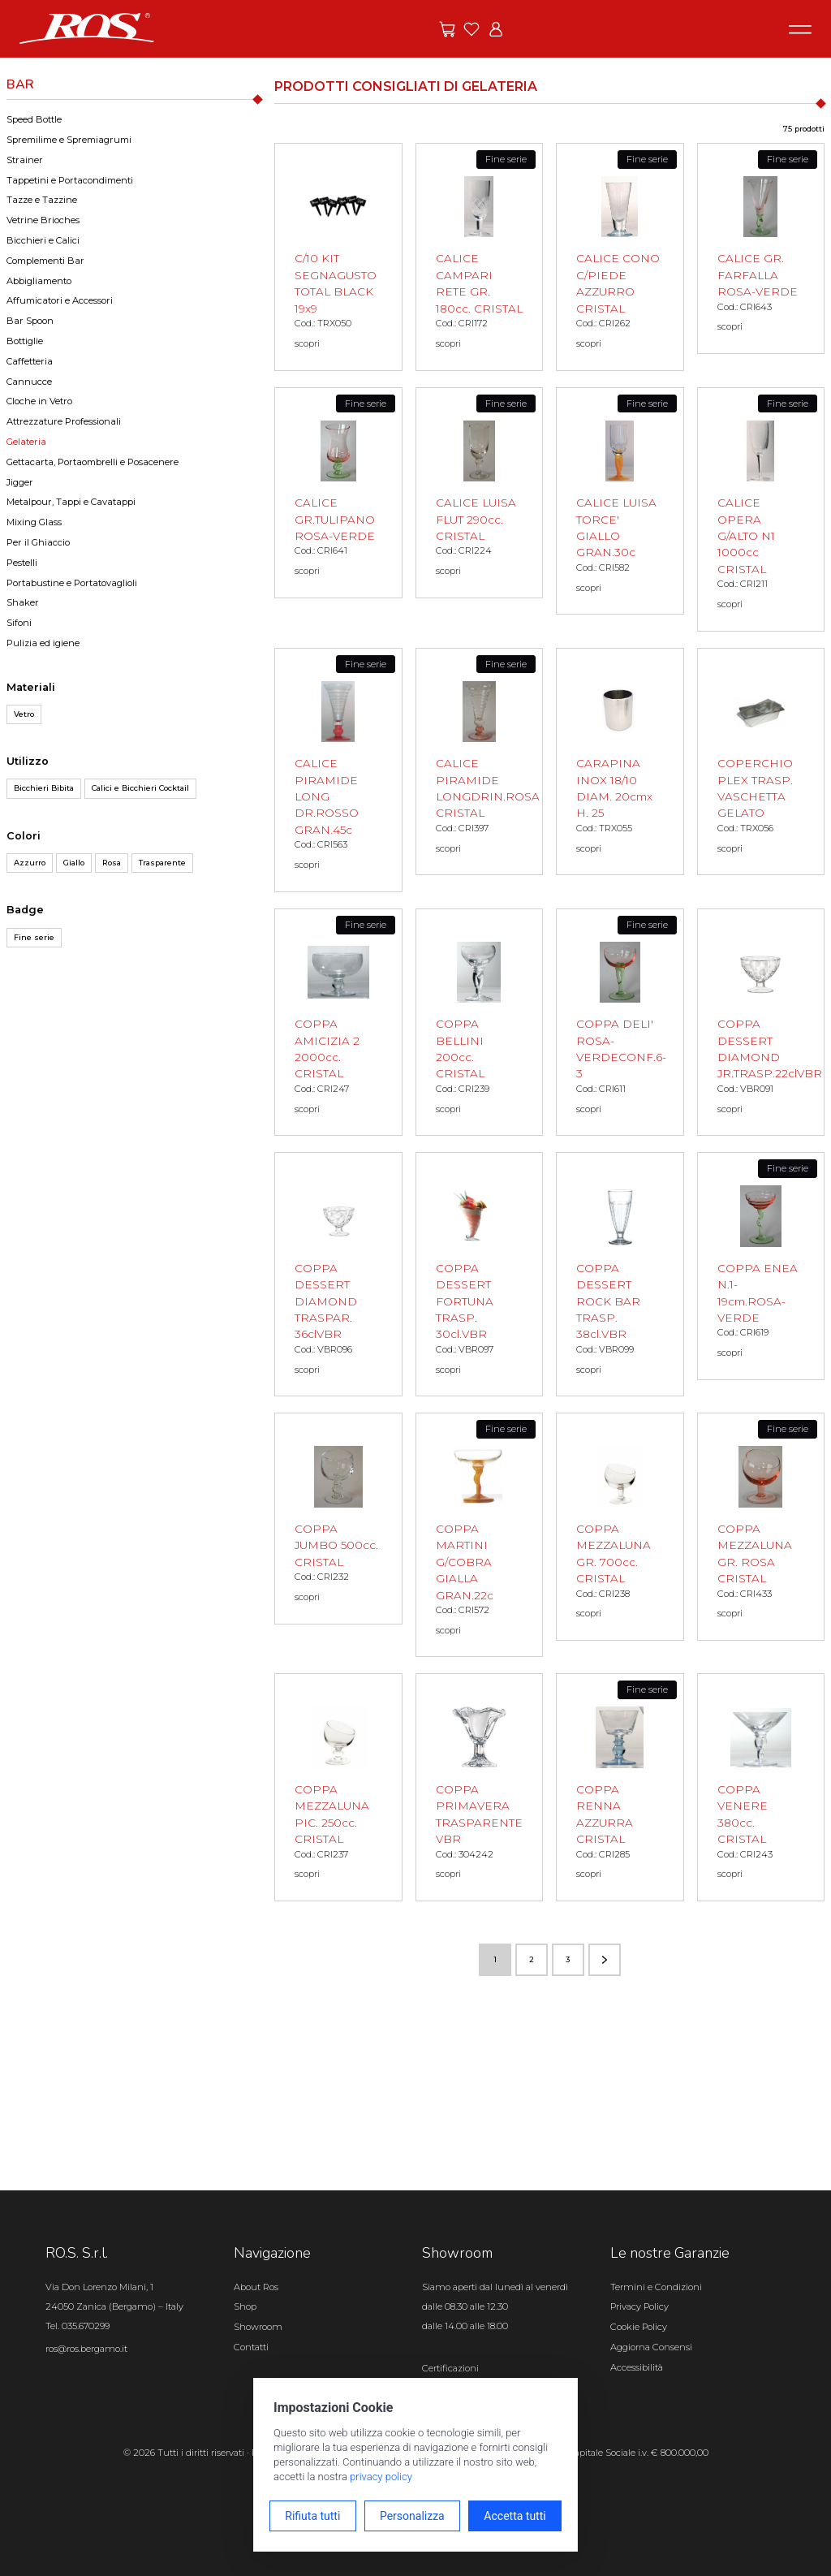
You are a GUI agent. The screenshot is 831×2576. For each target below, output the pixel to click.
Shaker (22, 602)
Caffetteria (29, 361)
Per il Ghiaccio (38, 542)
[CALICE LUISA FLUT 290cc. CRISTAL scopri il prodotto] (480, 492)
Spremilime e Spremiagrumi (68, 139)
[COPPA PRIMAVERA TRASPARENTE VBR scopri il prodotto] (480, 1787)
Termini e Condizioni (656, 2287)
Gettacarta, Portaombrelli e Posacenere (92, 462)
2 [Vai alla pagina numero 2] (531, 1959)
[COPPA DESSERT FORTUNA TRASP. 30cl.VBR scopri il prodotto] (480, 1274)
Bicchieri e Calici (43, 240)
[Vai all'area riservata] (496, 29)
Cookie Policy (638, 2326)
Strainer (24, 160)
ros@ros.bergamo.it (86, 2348)
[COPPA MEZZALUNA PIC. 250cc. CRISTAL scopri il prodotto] (338, 1787)
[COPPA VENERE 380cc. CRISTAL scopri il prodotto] (761, 1787)
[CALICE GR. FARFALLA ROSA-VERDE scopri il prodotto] (761, 248)
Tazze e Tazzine (41, 199)
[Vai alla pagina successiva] (604, 1960)
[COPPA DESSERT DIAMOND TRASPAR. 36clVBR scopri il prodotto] (338, 1274)
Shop (245, 2306)
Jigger (19, 482)
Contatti (251, 2347)
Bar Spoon (30, 320)
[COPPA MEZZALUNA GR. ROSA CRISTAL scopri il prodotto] (761, 1527)
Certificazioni (450, 2368)
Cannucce (29, 381)
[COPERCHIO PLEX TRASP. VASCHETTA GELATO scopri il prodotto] (761, 762)
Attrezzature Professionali (63, 421)
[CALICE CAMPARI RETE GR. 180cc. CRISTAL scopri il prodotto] (480, 257)
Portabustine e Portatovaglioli (71, 583)
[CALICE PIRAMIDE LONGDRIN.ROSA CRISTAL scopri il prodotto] (480, 762)
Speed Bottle (34, 119)
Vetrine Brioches (43, 220)
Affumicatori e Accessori (59, 300)
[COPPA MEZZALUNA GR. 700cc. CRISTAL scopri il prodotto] (620, 1527)
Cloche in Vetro (39, 401)
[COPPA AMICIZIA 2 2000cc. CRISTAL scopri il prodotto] (338, 1022)
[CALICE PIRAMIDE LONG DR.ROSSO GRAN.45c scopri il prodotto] (338, 770)
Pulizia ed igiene (43, 643)
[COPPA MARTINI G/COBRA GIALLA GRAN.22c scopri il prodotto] (480, 1535)
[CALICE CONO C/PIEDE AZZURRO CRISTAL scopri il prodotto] (620, 257)
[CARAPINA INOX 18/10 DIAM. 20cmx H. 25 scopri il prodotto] (620, 762)
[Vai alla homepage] (86, 27)
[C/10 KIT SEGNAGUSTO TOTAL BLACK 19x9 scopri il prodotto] (338, 257)
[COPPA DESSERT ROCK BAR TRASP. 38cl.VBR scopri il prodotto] (620, 1274)
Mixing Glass (34, 522)
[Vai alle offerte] (447, 29)
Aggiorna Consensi (651, 2347)
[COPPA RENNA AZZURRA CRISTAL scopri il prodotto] (620, 1787)
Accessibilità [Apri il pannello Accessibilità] (636, 2367)
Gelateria (26, 441)
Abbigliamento (38, 281)
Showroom (258, 2326)
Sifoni (19, 622)
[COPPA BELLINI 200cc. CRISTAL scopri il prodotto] (480, 1022)
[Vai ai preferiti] (471, 29)
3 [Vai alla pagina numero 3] (568, 1959)
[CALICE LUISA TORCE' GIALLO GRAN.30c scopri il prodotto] (620, 501)
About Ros (256, 2287)
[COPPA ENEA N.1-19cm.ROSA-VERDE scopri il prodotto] (761, 1266)
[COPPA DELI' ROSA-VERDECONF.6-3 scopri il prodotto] (620, 1022)
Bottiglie (24, 341)
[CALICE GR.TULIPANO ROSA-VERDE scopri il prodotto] (338, 492)
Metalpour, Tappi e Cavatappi (71, 501)
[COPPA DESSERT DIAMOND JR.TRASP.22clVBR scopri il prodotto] (761, 1022)
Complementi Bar (45, 260)
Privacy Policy (639, 2306)
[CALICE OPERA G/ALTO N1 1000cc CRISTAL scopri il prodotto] (761, 509)
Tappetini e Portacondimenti (69, 180)
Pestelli (21, 562)
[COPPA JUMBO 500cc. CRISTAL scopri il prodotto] (338, 1518)
